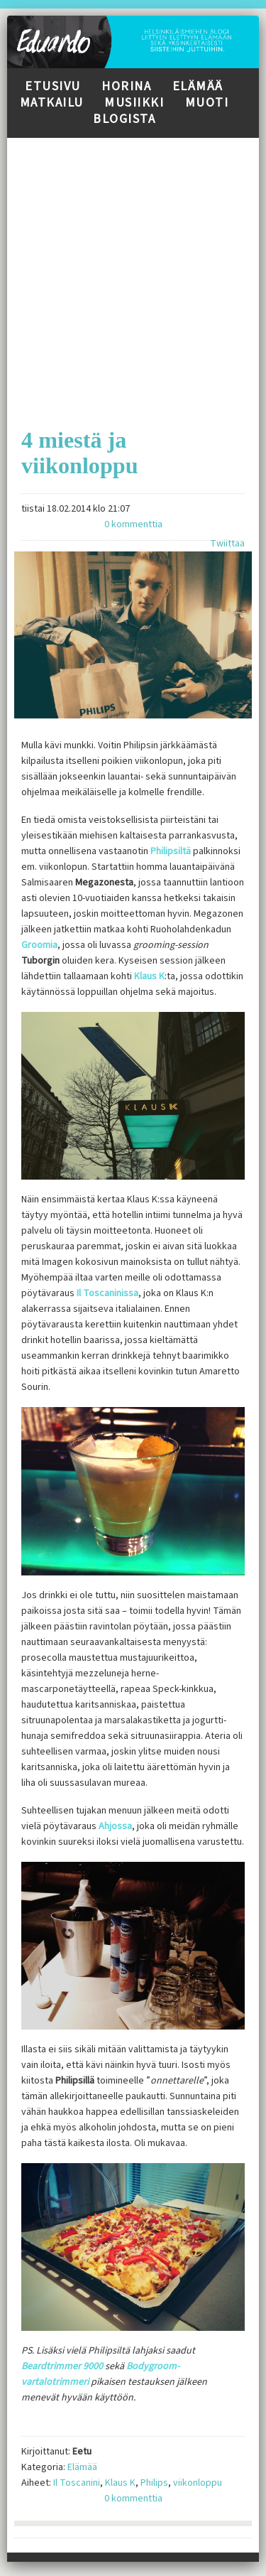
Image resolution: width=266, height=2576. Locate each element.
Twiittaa (227, 544)
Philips (154, 2483)
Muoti (207, 103)
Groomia (39, 945)
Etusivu (53, 86)
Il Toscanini (76, 2483)
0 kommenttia (133, 524)
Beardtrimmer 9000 (62, 2366)
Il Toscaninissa (107, 1293)
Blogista (124, 119)
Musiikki (134, 103)
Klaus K (149, 976)
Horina (126, 86)
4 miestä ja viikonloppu (79, 452)
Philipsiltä (171, 851)
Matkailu (52, 103)
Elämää (197, 86)
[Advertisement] (133, 271)
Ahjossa (115, 1826)
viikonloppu (197, 2483)
